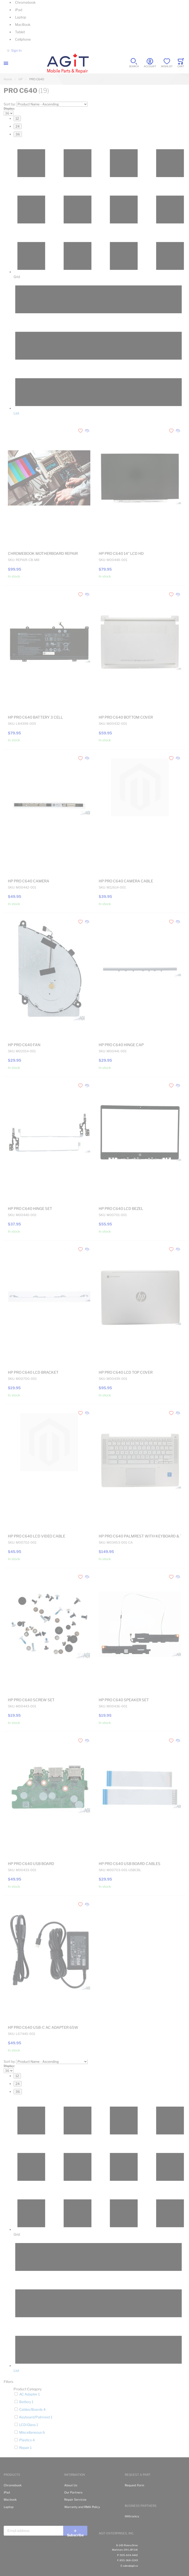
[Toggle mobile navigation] (6, 63)
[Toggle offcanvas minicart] (181, 63)
